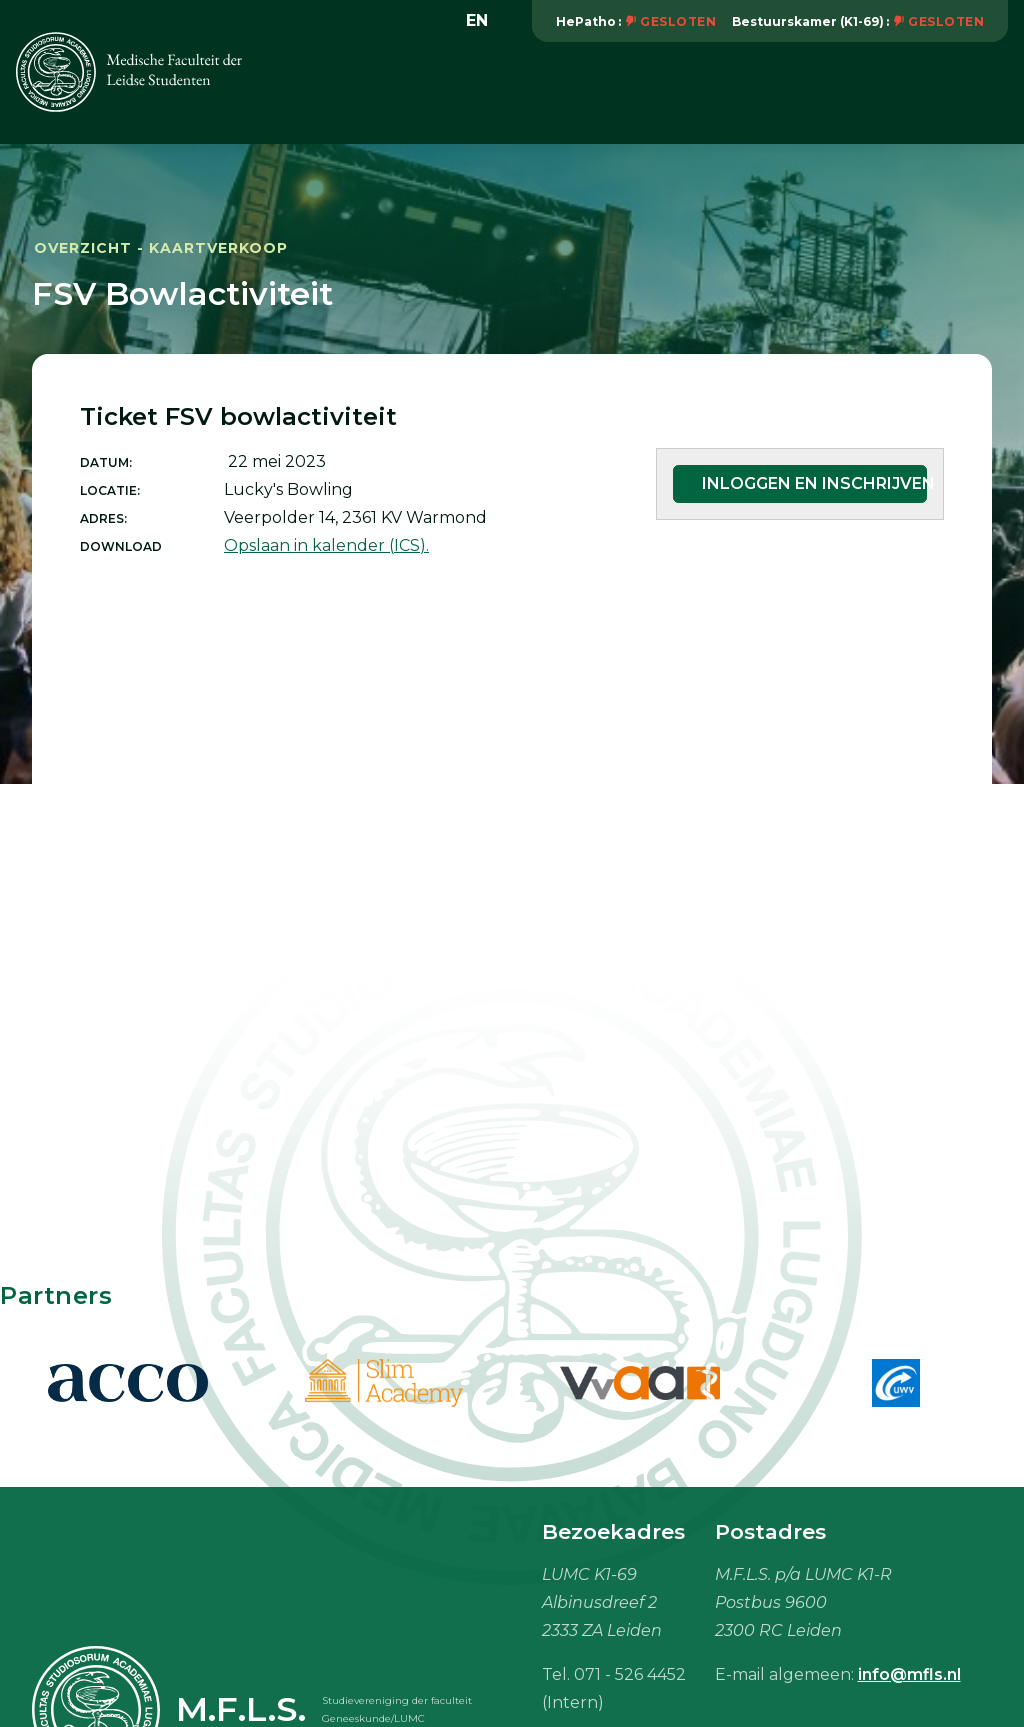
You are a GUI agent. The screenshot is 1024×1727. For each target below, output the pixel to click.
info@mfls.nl (909, 1674)
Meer (976, 93)
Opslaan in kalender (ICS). (326, 545)
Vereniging (474, 93)
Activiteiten (599, 93)
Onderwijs (721, 93)
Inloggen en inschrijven (814, 483)
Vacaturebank (854, 93)
